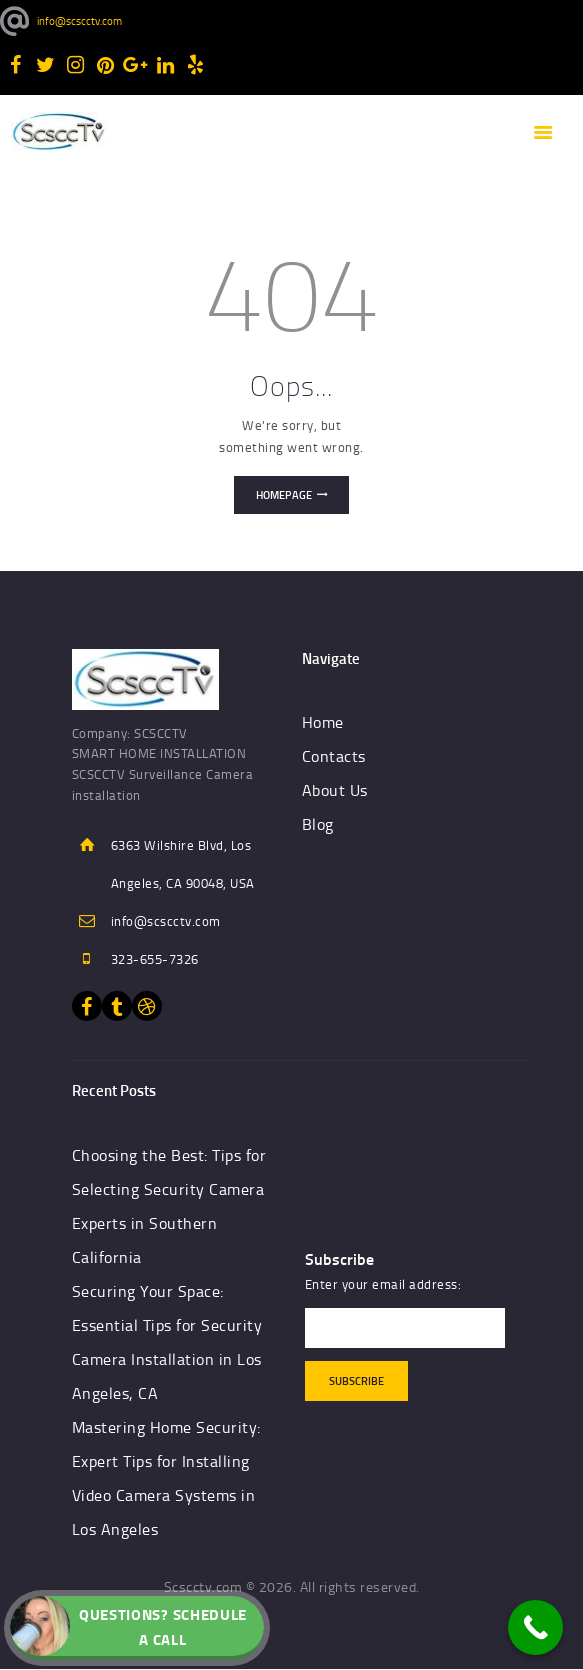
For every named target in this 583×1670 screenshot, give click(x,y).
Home (323, 722)
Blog (318, 824)
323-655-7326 (155, 959)
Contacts (334, 756)
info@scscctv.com (166, 921)
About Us (335, 790)
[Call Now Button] (535, 1627)
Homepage (284, 495)
